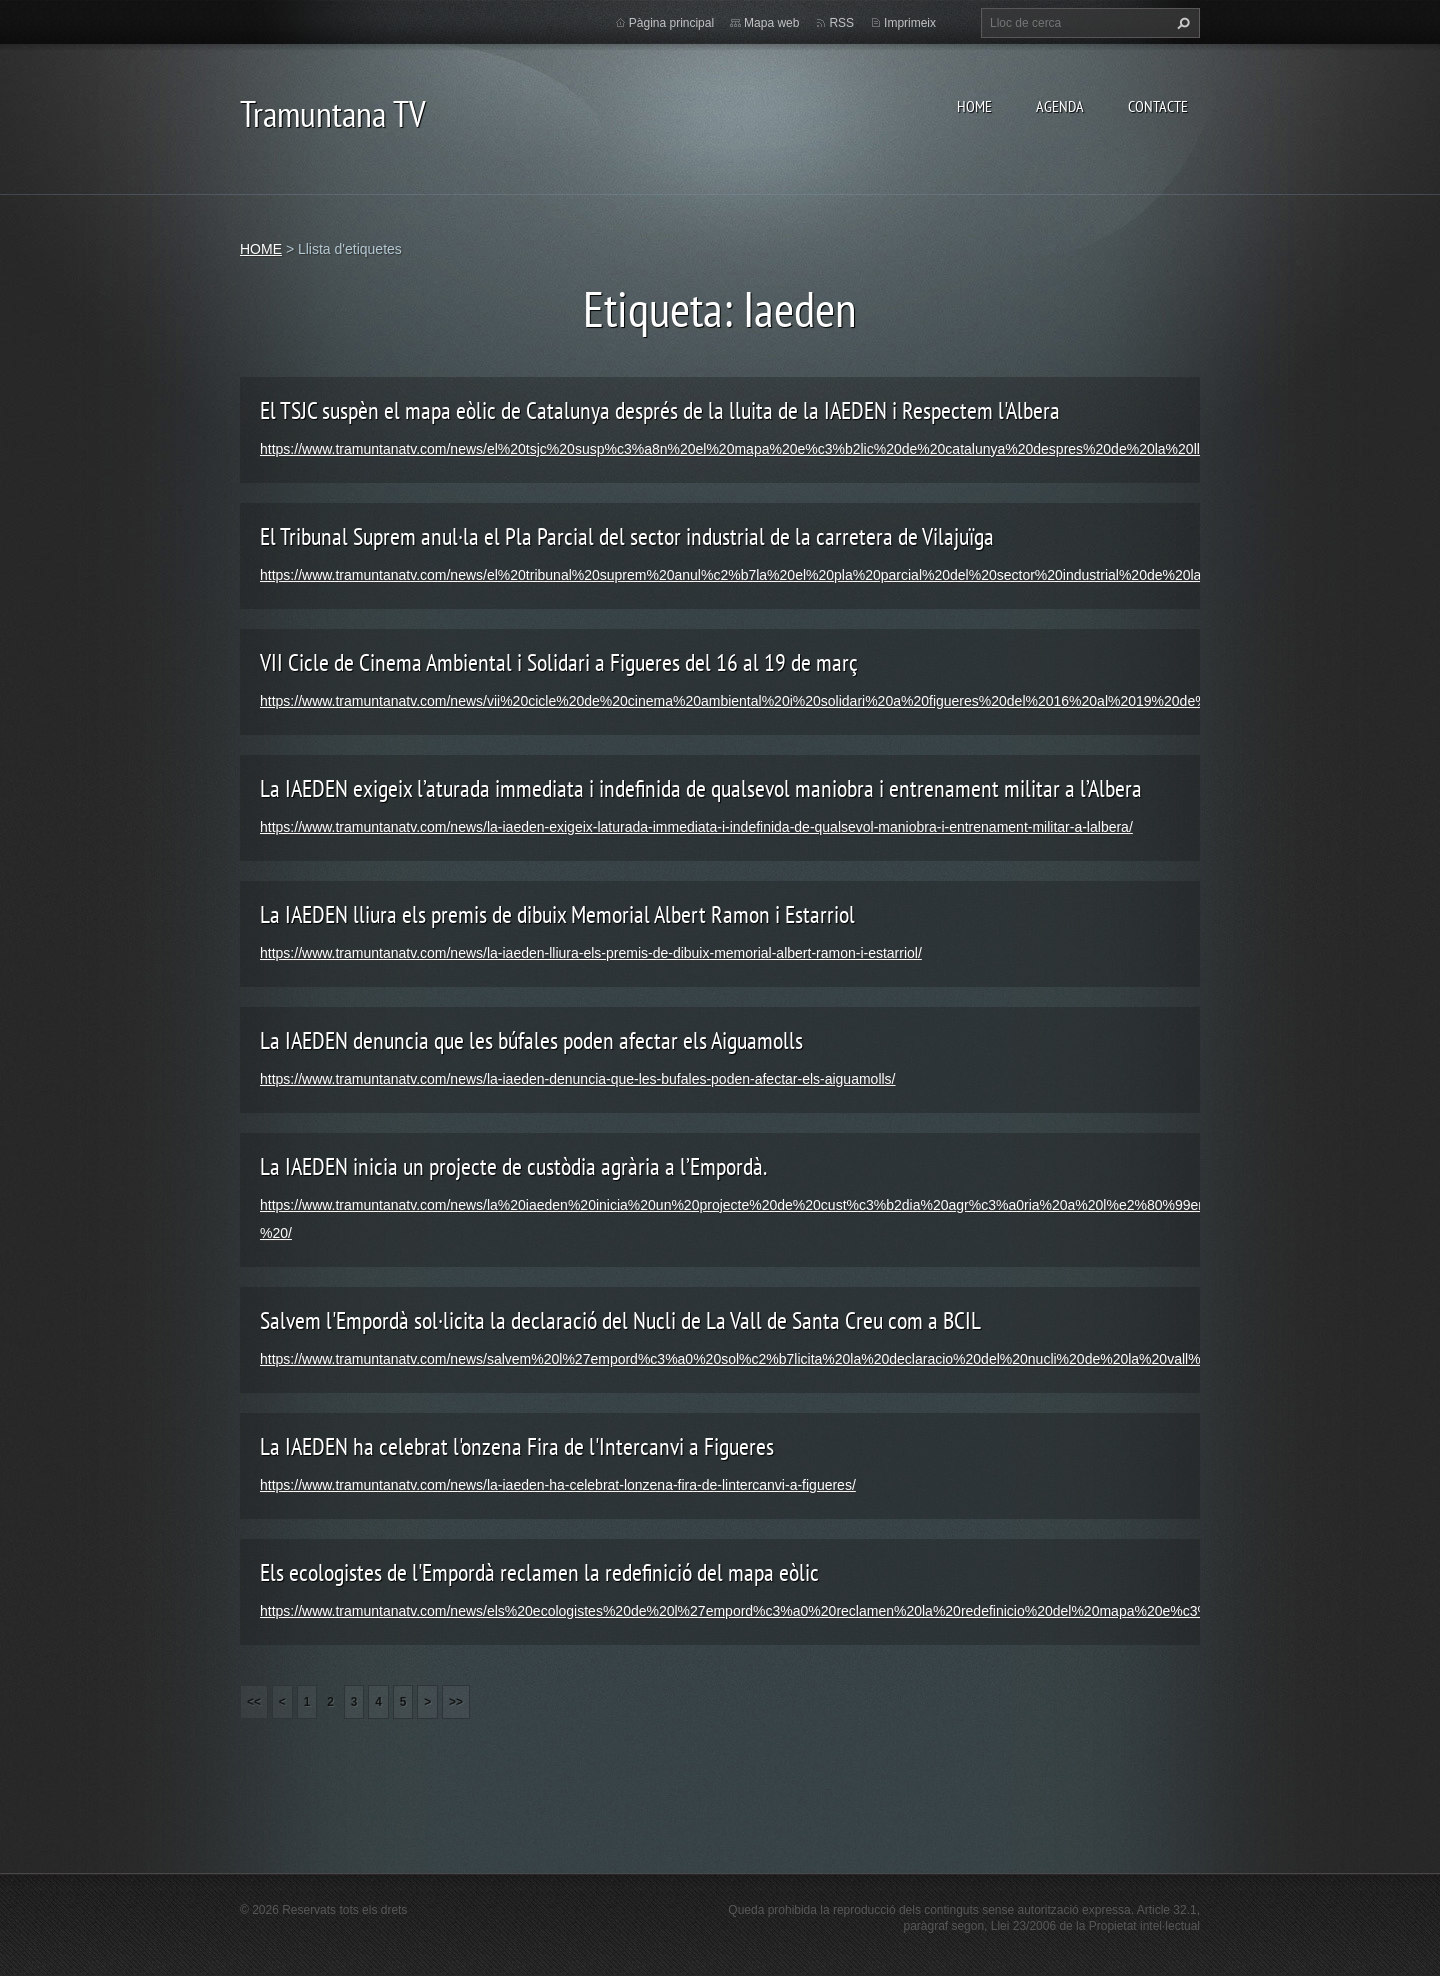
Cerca (1181, 23)
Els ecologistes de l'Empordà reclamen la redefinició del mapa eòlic (539, 1572)
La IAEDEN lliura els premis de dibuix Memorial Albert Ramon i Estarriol (557, 914)
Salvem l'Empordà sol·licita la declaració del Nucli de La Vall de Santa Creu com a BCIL (620, 1320)
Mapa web (771, 23)
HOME (974, 106)
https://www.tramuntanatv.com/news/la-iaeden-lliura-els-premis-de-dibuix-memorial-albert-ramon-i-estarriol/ (591, 953)
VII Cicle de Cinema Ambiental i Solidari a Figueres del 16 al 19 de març (559, 662)
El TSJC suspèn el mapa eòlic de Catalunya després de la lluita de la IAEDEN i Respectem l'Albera (660, 410)
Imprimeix (910, 23)
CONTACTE (1158, 106)
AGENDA (1060, 106)
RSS (841, 23)
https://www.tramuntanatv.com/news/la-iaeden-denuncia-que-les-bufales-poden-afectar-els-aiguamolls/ (578, 1079)
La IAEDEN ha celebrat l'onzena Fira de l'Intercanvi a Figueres (517, 1446)
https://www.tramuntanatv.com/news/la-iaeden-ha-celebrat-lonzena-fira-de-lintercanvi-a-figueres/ (558, 1485)
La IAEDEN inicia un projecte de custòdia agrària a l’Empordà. (513, 1166)
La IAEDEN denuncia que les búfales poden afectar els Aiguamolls (531, 1040)
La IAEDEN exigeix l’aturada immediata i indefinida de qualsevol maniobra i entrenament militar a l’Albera (701, 788)
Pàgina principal (671, 23)
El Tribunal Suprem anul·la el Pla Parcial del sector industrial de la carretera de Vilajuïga (627, 536)
